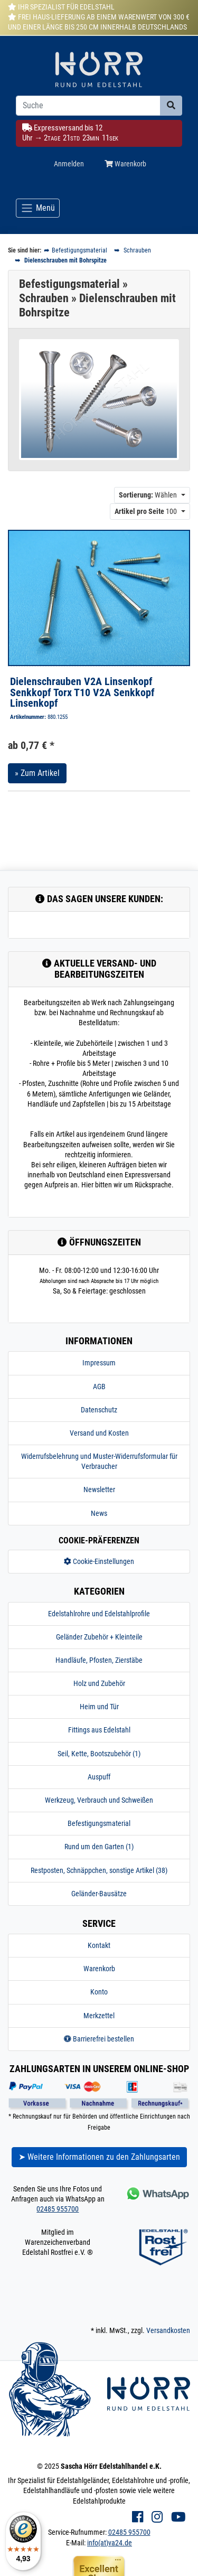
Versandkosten (168, 2330)
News (99, 1513)
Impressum (99, 1363)
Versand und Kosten (99, 1433)
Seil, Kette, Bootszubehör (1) (99, 1753)
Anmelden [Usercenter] (69, 164)
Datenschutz (99, 1410)
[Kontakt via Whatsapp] (157, 2193)
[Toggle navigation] (38, 208)
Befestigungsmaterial (99, 1823)
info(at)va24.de (109, 2542)
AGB (99, 1386)
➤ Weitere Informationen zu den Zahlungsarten (99, 2157)
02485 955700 (57, 2209)
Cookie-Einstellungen (99, 1561)
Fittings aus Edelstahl (99, 1730)
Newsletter (99, 1489)
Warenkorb (99, 1968)
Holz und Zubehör (99, 1683)
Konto (99, 1992)
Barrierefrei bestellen (99, 2039)
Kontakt (99, 1945)
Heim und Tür (99, 1706)
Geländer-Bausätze (99, 1893)
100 (146, 511)
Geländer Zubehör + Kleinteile (99, 1637)
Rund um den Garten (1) (99, 1846)
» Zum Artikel (37, 773)
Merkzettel (99, 2015)
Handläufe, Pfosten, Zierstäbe (99, 1660)
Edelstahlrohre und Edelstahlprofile (99, 1613)
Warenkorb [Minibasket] (125, 164)
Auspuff (99, 1777)
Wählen (148, 495)
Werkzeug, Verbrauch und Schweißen (99, 1800)
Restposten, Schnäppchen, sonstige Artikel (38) (99, 1870)
